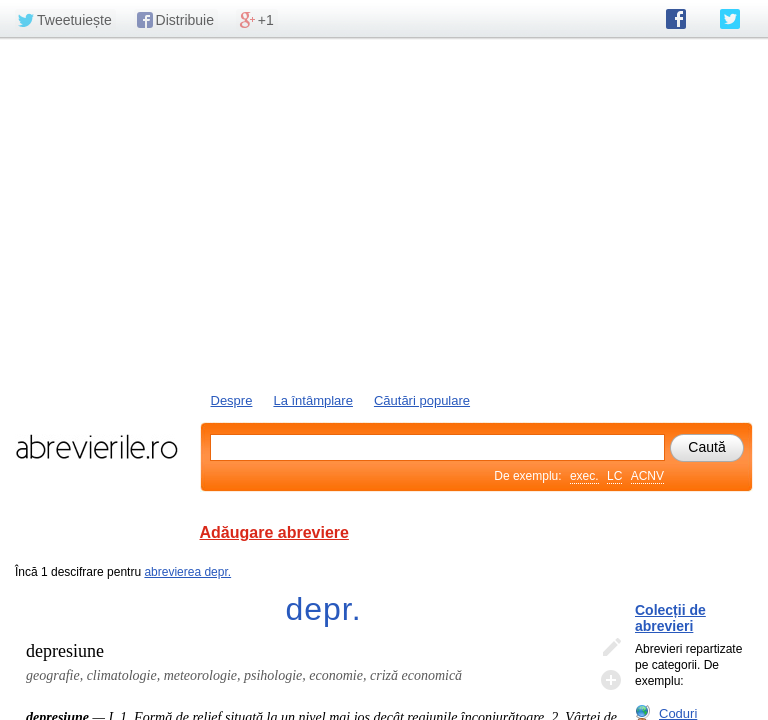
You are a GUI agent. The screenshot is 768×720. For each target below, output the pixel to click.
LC (614, 476)
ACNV (647, 476)
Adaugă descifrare (611, 680)
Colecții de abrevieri (670, 618)
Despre (232, 400)
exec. (584, 476)
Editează (611, 648)
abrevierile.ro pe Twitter (730, 19)
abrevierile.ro (96, 447)
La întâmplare (313, 400)
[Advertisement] (384, 213)
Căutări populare (422, 400)
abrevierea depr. (187, 572)
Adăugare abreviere (274, 532)
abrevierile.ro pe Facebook (676, 19)
